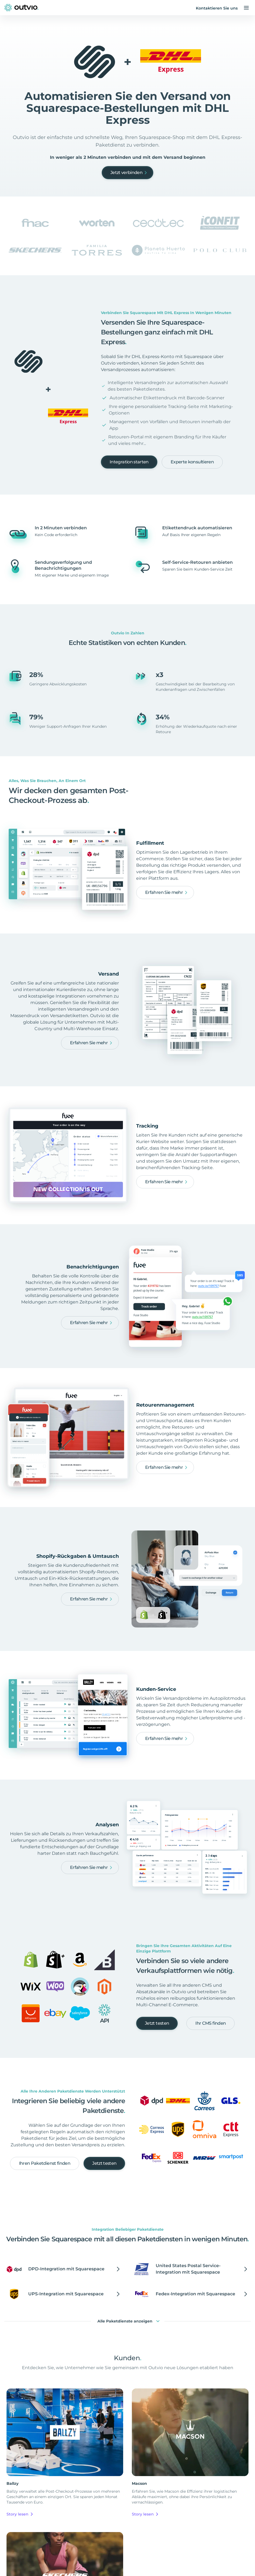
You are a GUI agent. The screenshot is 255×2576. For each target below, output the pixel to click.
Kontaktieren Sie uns (217, 8)
